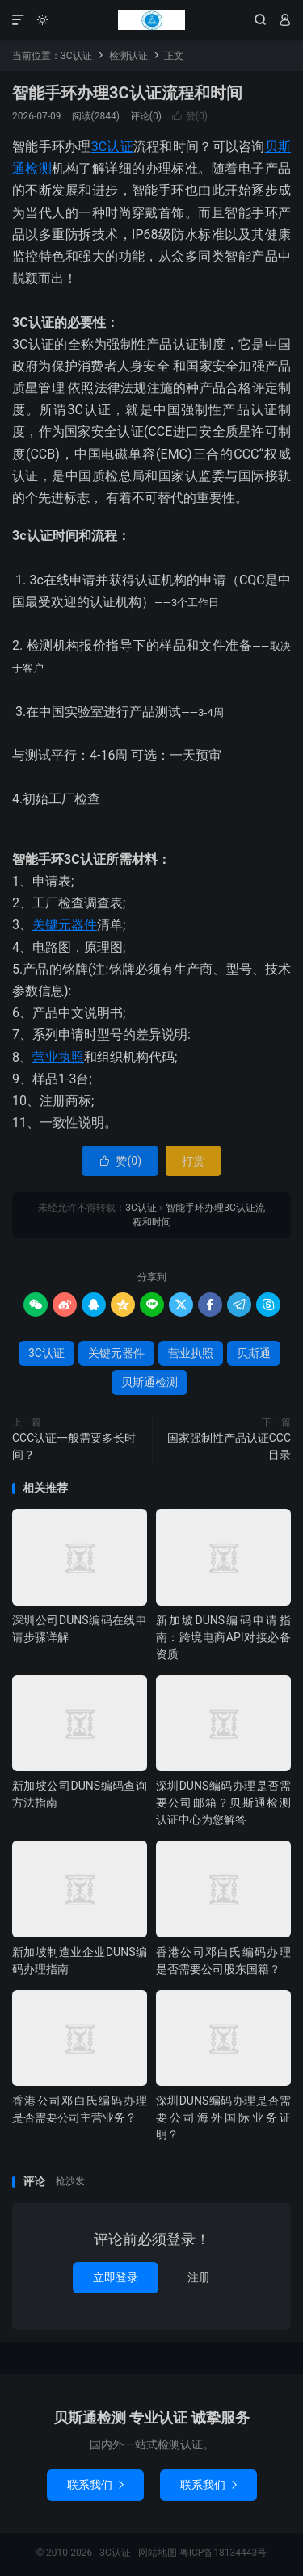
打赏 (193, 1160)
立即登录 (115, 2277)
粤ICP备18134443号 (223, 2552)
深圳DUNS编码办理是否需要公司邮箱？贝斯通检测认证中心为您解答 (223, 1802)
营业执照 (58, 1057)
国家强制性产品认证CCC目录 (229, 1446)
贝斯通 (254, 1353)
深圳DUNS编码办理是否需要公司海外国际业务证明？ (223, 2117)
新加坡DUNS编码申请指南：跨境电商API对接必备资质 (223, 1637)
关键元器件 (64, 924)
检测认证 (128, 55)
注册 (198, 2277)
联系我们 (95, 2484)
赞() (190, 116)
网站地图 (157, 2552)
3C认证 (151, 20)
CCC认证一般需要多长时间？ (74, 1446)
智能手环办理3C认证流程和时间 (127, 93)
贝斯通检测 (149, 1382)
